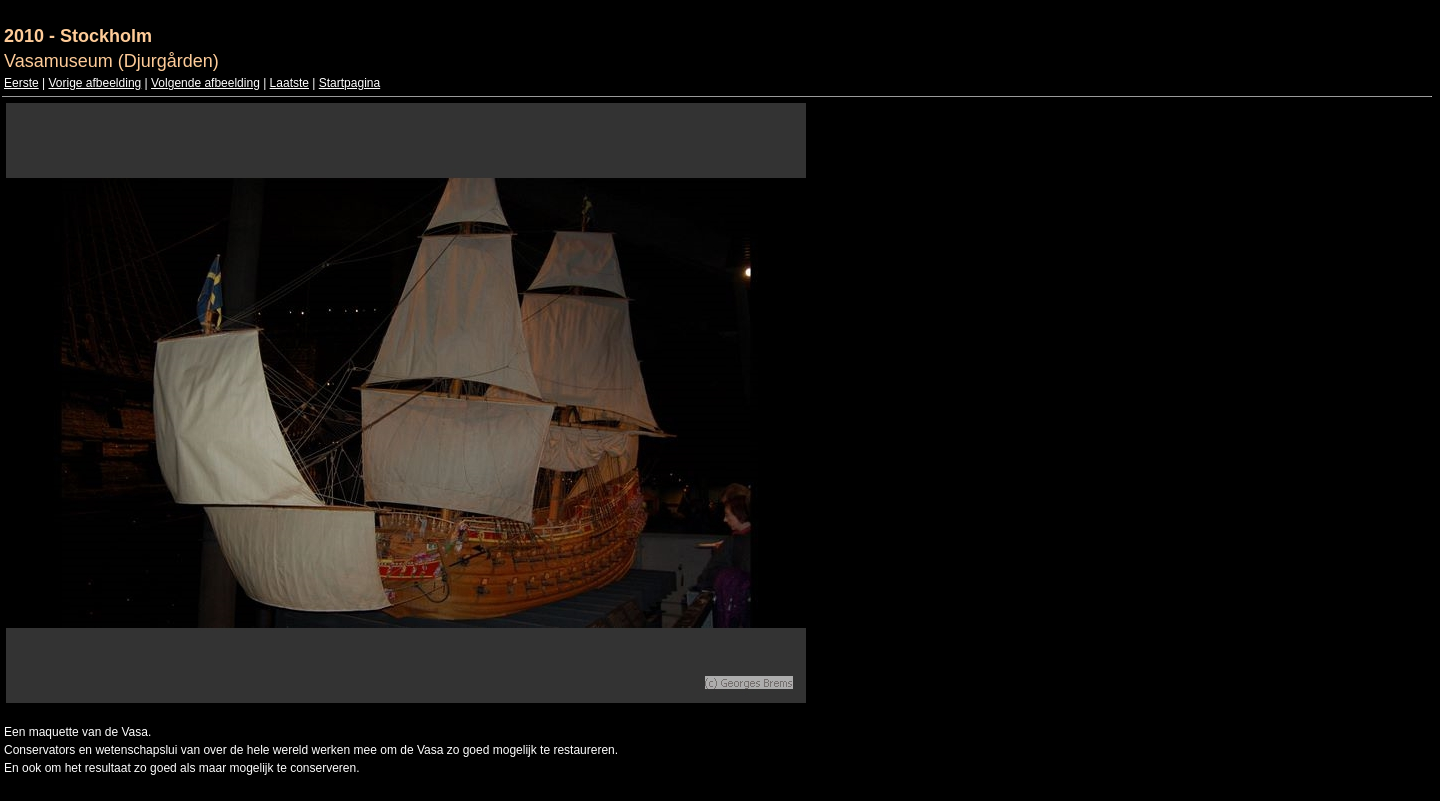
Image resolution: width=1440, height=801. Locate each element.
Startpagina (349, 83)
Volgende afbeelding (205, 83)
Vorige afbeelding (94, 83)
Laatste (289, 83)
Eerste (21, 83)
